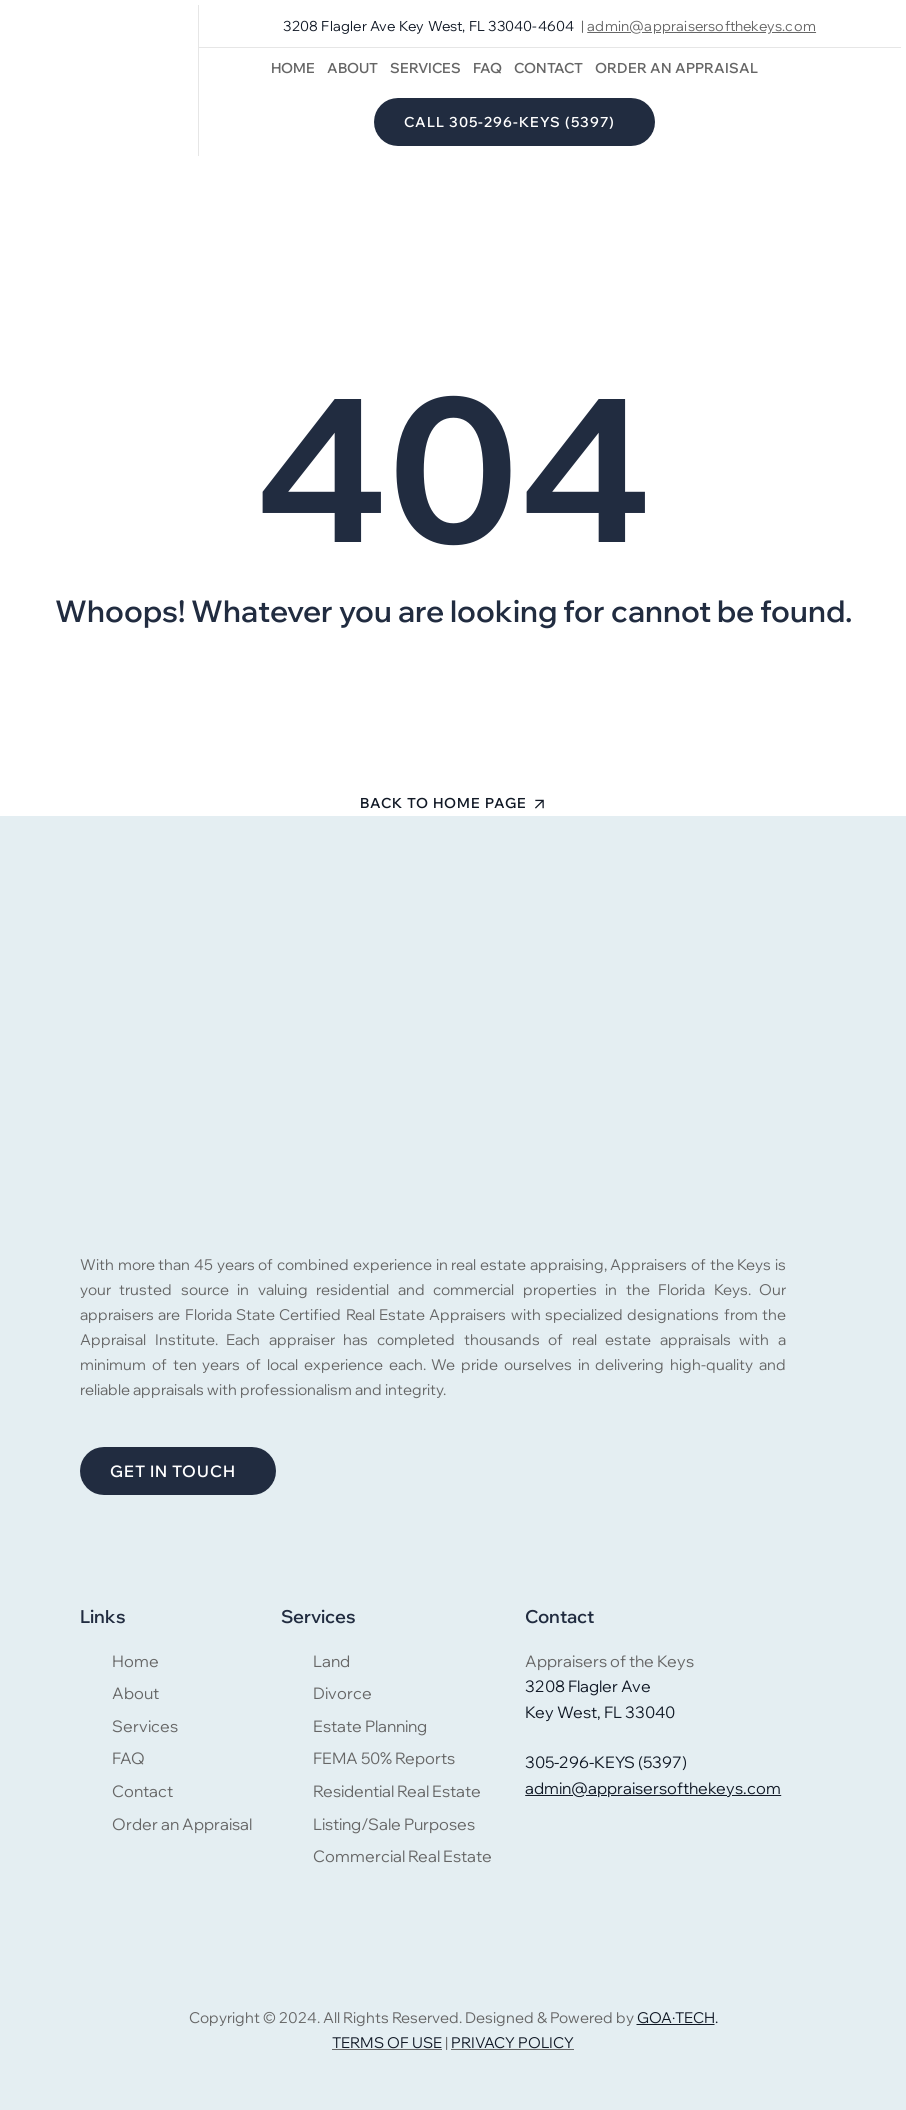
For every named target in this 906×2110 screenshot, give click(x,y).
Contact (548, 68)
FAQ (487, 68)
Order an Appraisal (676, 68)
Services (425, 68)
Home (293, 68)
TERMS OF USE (387, 2042)
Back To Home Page (443, 803)
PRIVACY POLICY (512, 2042)
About (352, 68)
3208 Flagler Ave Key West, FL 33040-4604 (428, 26)
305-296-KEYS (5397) (606, 1762)
